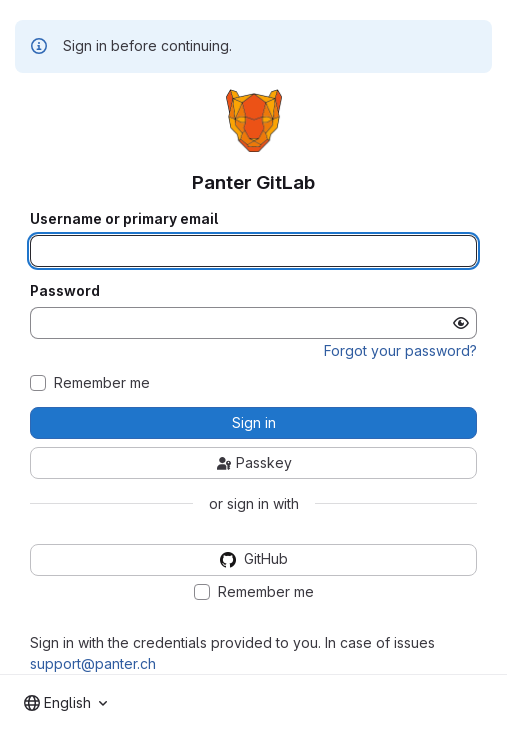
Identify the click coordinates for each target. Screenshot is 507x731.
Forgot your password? (400, 350)
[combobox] (65, 703)
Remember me (102, 383)
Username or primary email (124, 219)
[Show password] (461, 323)
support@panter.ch (93, 663)
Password (65, 291)
